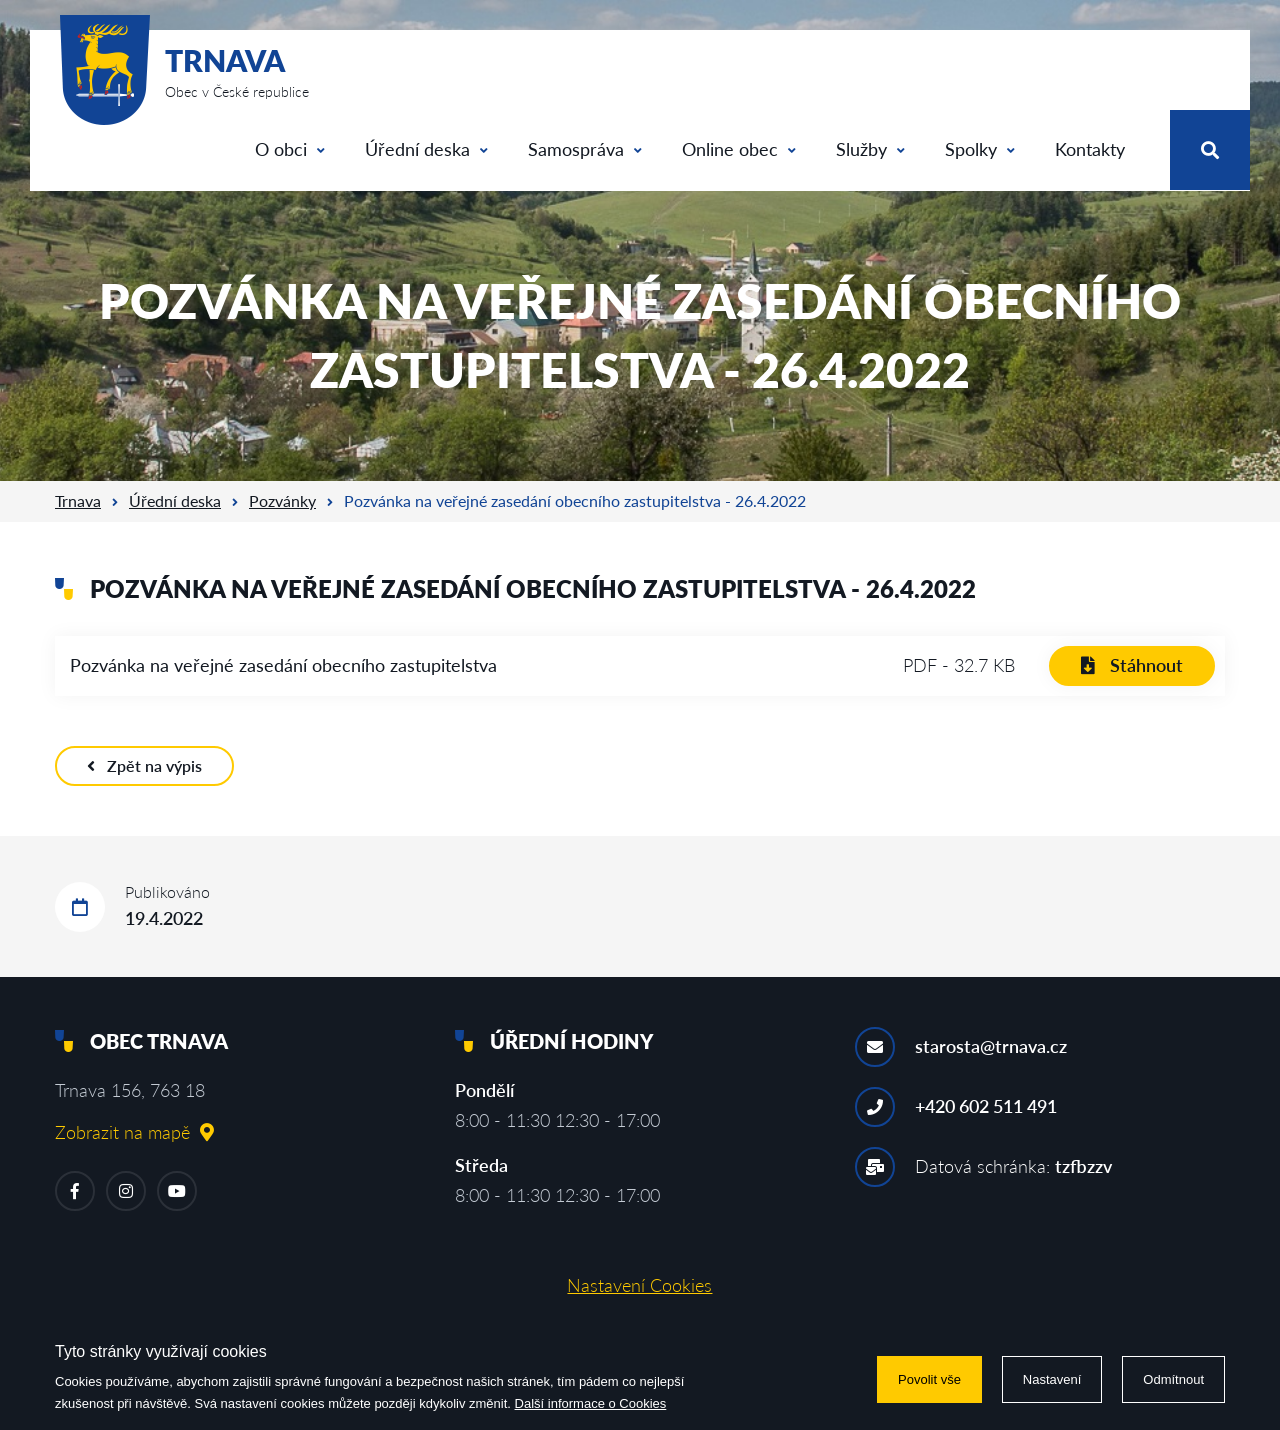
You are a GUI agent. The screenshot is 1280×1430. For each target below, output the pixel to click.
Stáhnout (1132, 665)
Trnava (78, 500)
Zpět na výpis (144, 765)
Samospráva (585, 149)
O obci (290, 149)
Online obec (739, 149)
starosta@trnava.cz (991, 1046)
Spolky (980, 149)
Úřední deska (426, 149)
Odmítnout (1173, 1379)
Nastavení (1052, 1379)
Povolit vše (929, 1379)
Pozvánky (282, 500)
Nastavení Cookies (639, 1285)
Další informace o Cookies (591, 1403)
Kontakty (1090, 149)
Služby (870, 149)
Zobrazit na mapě (134, 1132)
